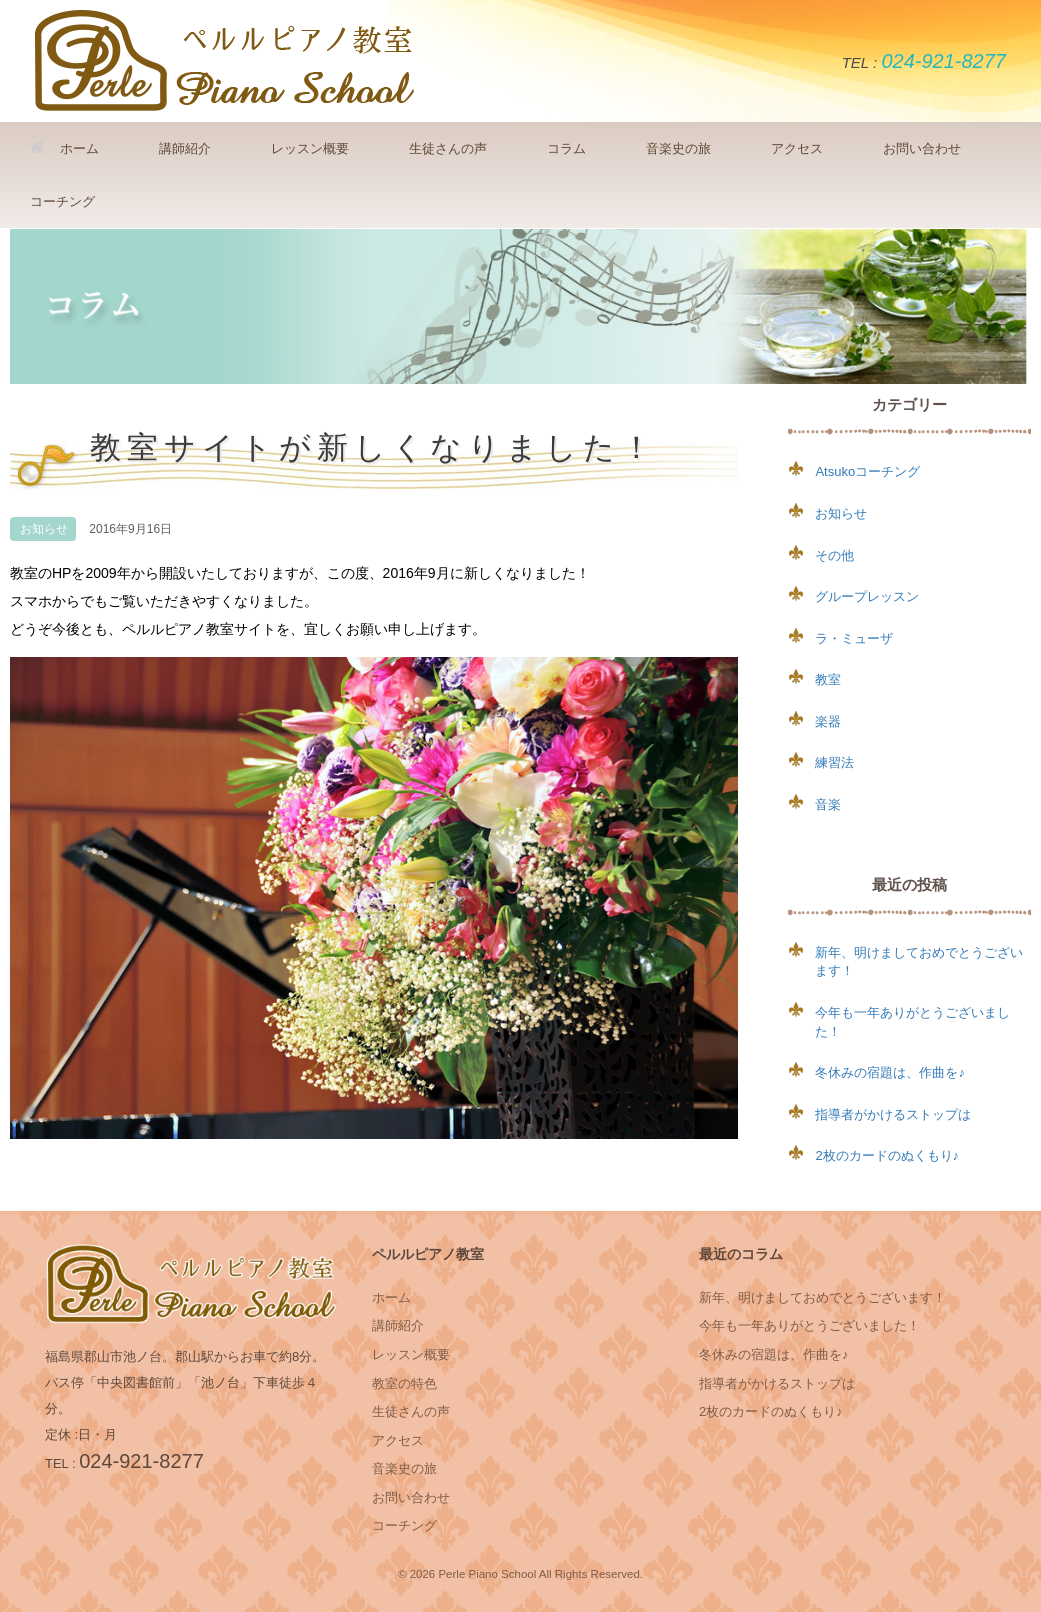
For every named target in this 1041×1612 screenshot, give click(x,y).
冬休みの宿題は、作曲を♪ (890, 1072)
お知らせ (44, 529)
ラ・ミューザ (854, 638)
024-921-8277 (943, 61)
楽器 (828, 721)
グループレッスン (867, 596)
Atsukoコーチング (867, 471)
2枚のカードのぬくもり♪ (887, 1155)
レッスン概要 (310, 148)
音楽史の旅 (678, 148)
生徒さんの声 (448, 148)
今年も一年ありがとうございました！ (809, 1325)
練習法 (834, 762)
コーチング (62, 201)
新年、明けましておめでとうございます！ (822, 1297)
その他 (834, 555)
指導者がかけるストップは (893, 1114)
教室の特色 (404, 1383)
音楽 (828, 804)
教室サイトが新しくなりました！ (374, 448)
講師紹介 (185, 148)
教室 (828, 679)
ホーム (64, 148)
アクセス (797, 148)
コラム (566, 148)
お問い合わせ (922, 148)
